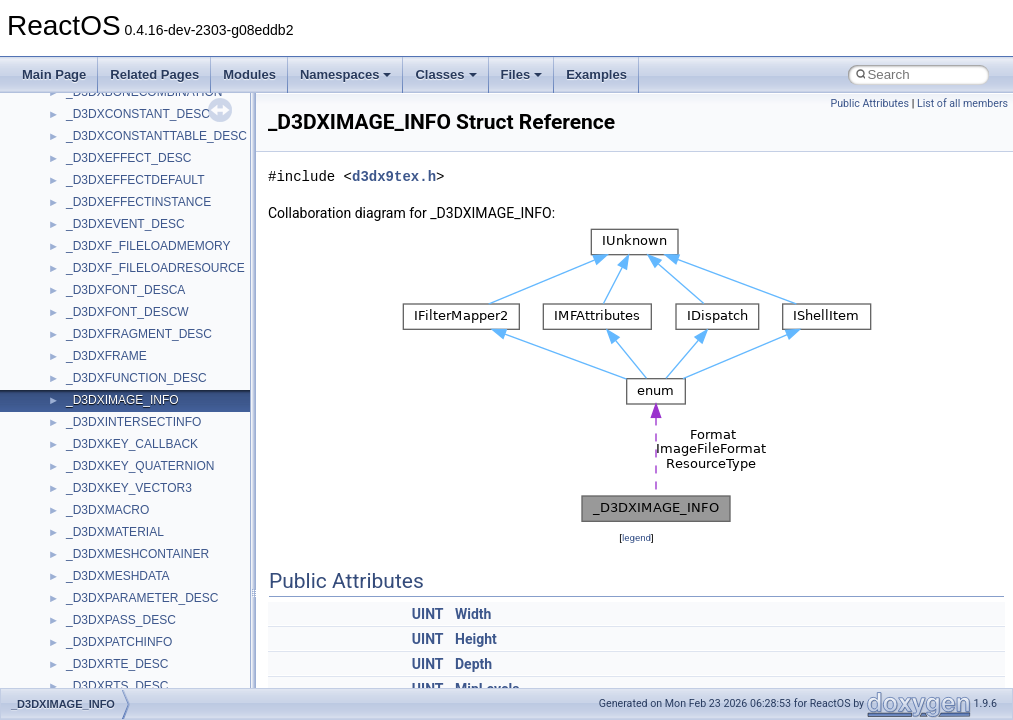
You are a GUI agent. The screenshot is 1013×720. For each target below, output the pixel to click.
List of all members (962, 103)
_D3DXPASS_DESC (121, 620)
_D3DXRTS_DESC (117, 686)
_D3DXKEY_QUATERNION (140, 466)
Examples (596, 74)
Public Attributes (869, 103)
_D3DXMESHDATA (118, 576)
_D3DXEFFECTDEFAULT (135, 180)
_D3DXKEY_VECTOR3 (129, 488)
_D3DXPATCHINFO (119, 642)
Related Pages (154, 74)
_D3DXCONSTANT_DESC (138, 114)
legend (636, 537)
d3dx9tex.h (394, 176)
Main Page (54, 74)
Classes (445, 74)
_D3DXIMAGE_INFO (122, 400)
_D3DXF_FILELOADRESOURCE (155, 268)
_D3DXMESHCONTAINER (137, 554)
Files (522, 74)
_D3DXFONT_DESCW (127, 312)
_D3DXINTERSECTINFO (133, 422)
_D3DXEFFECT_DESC (128, 158)
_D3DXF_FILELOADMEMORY (148, 246)
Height (476, 639)
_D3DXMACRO (107, 510)
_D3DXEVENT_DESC (125, 224)
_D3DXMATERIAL (115, 532)
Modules (249, 74)
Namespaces (346, 74)
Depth (473, 664)
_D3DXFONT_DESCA (125, 290)
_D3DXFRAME (106, 356)
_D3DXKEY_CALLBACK (132, 444)
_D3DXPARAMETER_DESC (142, 598)
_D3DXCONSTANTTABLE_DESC (156, 136)
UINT (428, 614)
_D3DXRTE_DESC (117, 664)
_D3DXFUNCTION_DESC (136, 378)
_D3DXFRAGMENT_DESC (139, 334)
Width (473, 614)
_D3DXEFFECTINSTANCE (138, 202)
